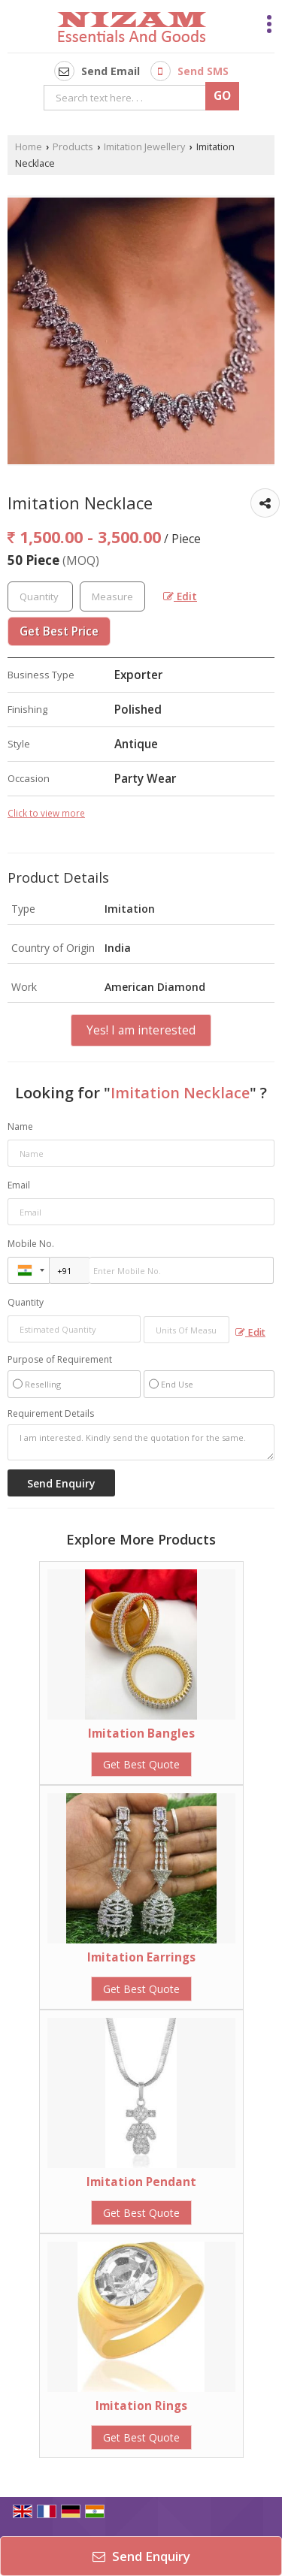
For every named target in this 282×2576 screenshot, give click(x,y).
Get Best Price (59, 631)
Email (19, 1185)
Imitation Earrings (141, 1957)
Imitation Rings (141, 2406)
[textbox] (112, 596)
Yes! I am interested (141, 1030)
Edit (180, 596)
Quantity (26, 1302)
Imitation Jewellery (144, 146)
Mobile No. (31, 1243)
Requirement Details (51, 1414)
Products (73, 146)
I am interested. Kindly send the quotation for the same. (141, 1442)
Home (28, 146)
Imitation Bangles (141, 1733)
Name (20, 1126)
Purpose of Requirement (60, 1359)
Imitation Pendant (141, 2182)
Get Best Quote (141, 1764)
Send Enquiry (141, 2556)
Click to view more (46, 813)
